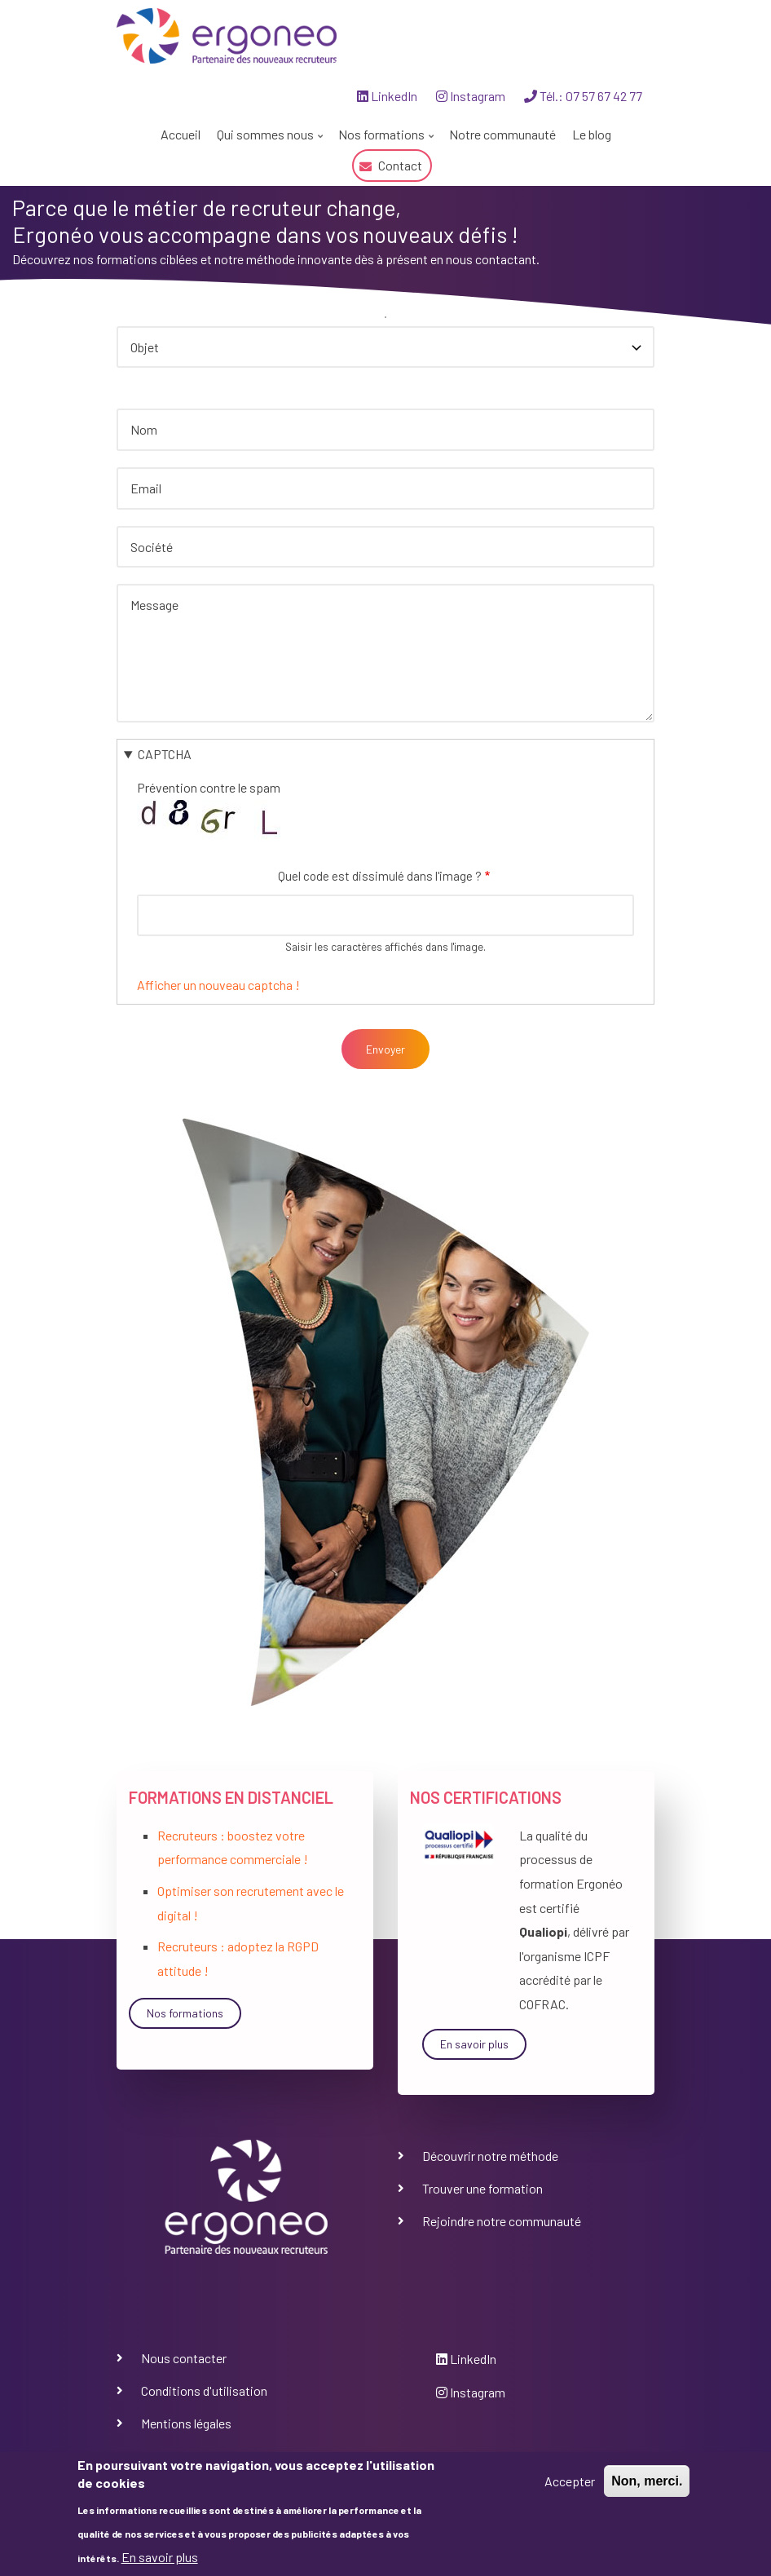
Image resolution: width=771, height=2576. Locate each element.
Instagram (470, 96)
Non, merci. (646, 2481)
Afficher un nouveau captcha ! (218, 984)
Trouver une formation (482, 2188)
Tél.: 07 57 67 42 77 (583, 96)
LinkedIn (387, 96)
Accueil (180, 134)
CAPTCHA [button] (165, 754)
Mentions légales (186, 2423)
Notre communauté (502, 134)
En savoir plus (474, 2044)
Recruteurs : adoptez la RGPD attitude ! (238, 1958)
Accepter (569, 2481)
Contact (400, 165)
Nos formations (384, 137)
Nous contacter (184, 2358)
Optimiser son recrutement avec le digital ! (250, 1903)
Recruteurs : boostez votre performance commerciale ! (232, 1847)
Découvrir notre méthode (490, 2155)
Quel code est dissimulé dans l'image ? (380, 875)
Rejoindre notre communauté (501, 2221)
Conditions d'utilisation (204, 2390)
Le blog (591, 134)
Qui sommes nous (268, 137)
